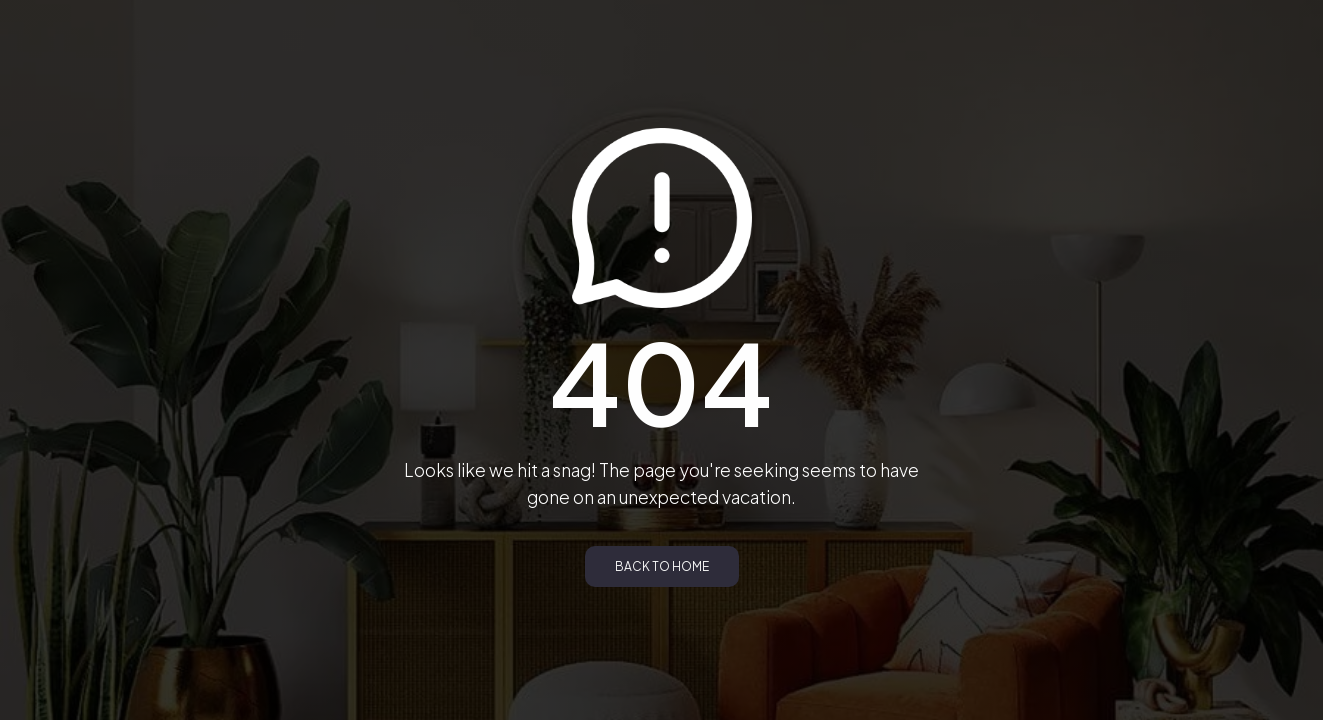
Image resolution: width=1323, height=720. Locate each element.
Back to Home (662, 566)
